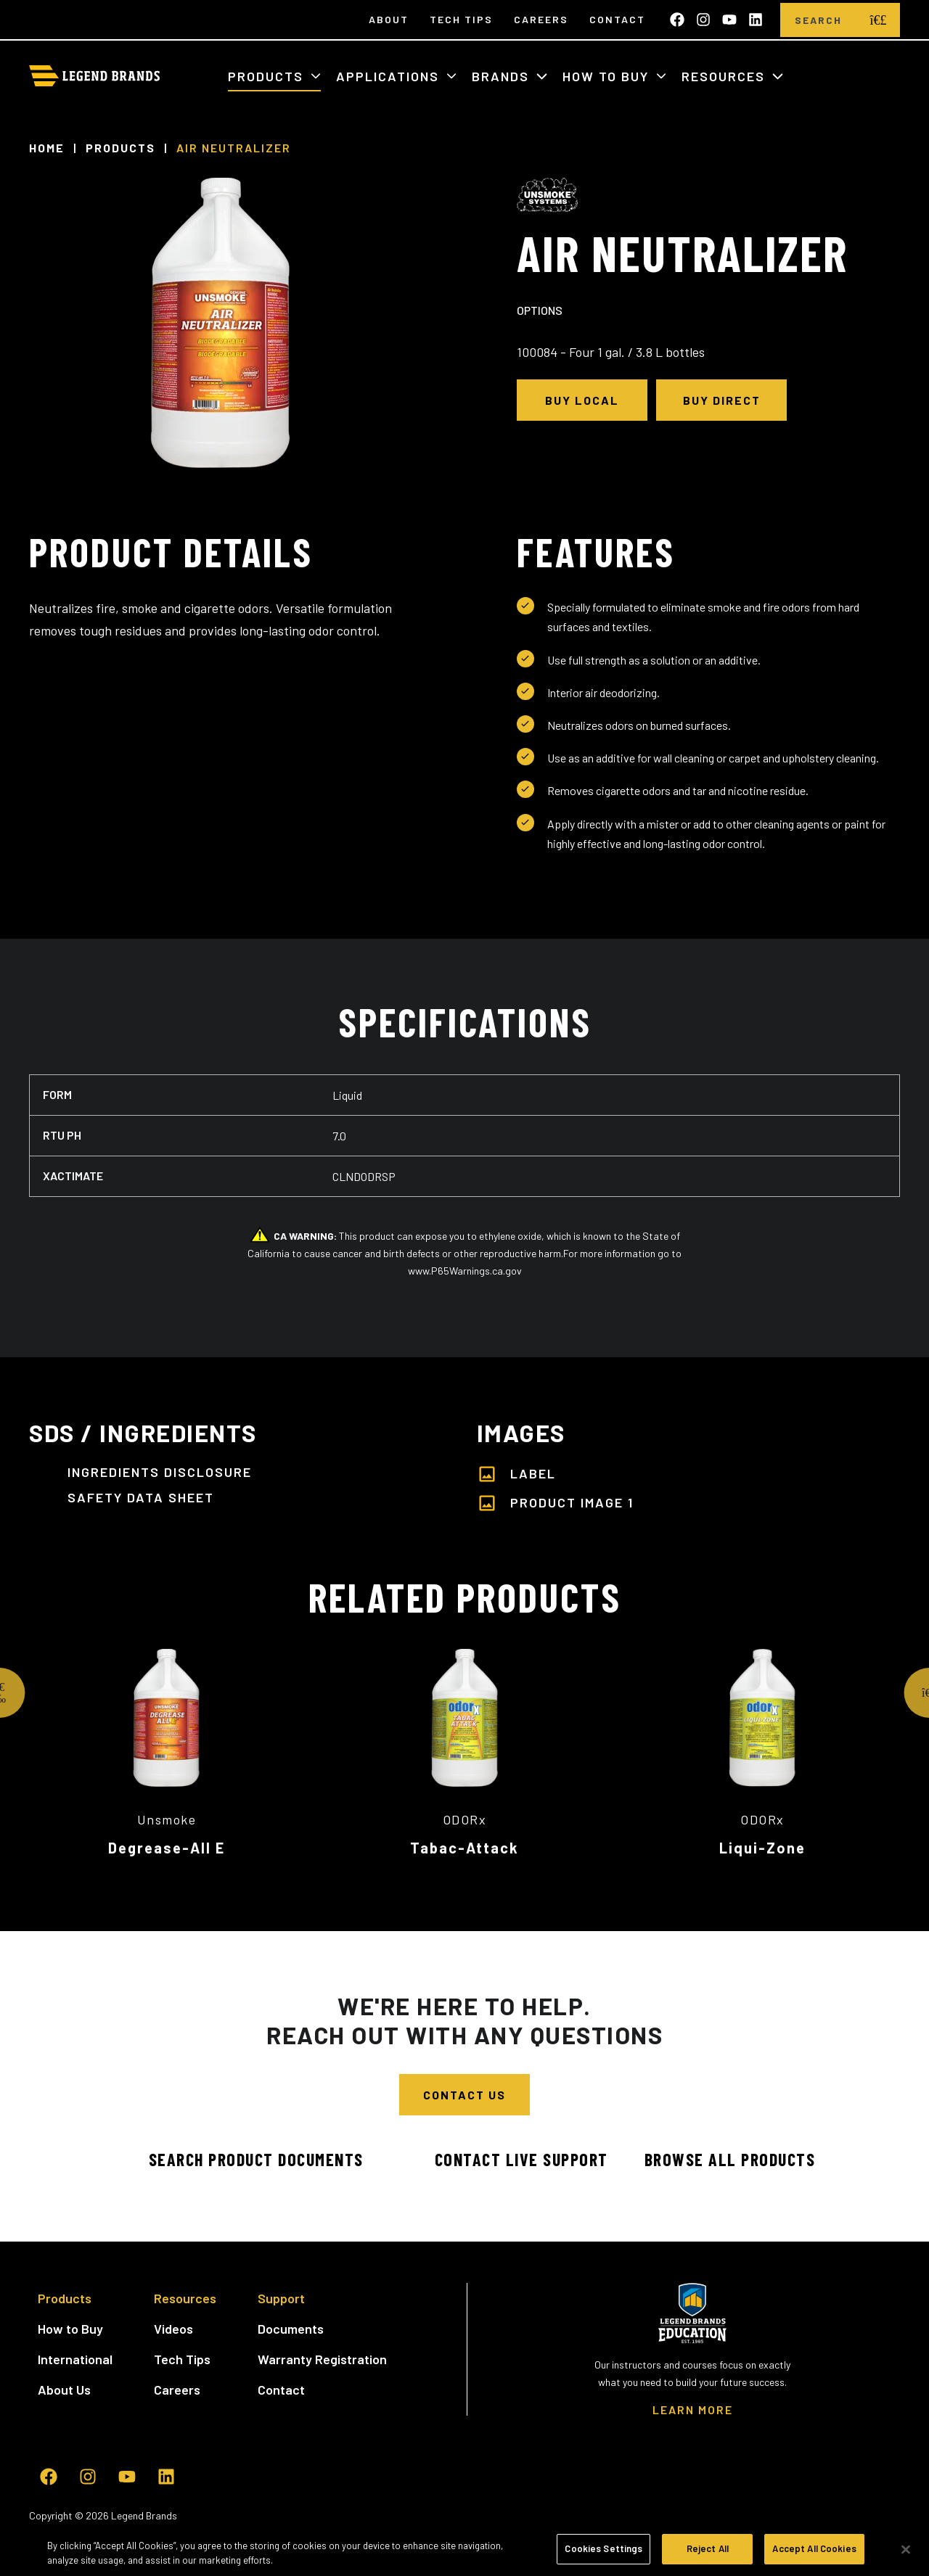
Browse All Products (730, 2159)
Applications (389, 76)
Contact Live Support (504, 2159)
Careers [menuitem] (541, 19)
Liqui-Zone (762, 1847)
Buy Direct (722, 400)
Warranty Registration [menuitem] (322, 2359)
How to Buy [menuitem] (70, 2329)
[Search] (818, 20)
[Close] (906, 2554)
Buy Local (582, 400)
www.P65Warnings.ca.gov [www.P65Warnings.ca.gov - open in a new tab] (465, 1270)
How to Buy (607, 76)
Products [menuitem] (64, 2298)
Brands (502, 76)
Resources (725, 76)
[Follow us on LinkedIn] (755, 19)
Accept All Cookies (814, 2554)
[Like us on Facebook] (677, 19)
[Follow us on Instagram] (703, 19)
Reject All (708, 2554)
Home (47, 148)
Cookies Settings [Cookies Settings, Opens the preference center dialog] (603, 2554)
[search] (878, 20)
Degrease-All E (166, 1847)
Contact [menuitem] (617, 19)
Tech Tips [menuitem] (461, 19)
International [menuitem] (75, 2359)
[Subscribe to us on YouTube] (729, 19)
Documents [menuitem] (291, 2329)
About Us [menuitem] (64, 2390)
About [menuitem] (389, 19)
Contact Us (464, 2095)
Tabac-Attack (464, 1847)
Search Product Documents (239, 2159)
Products (268, 76)
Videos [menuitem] (173, 2329)
